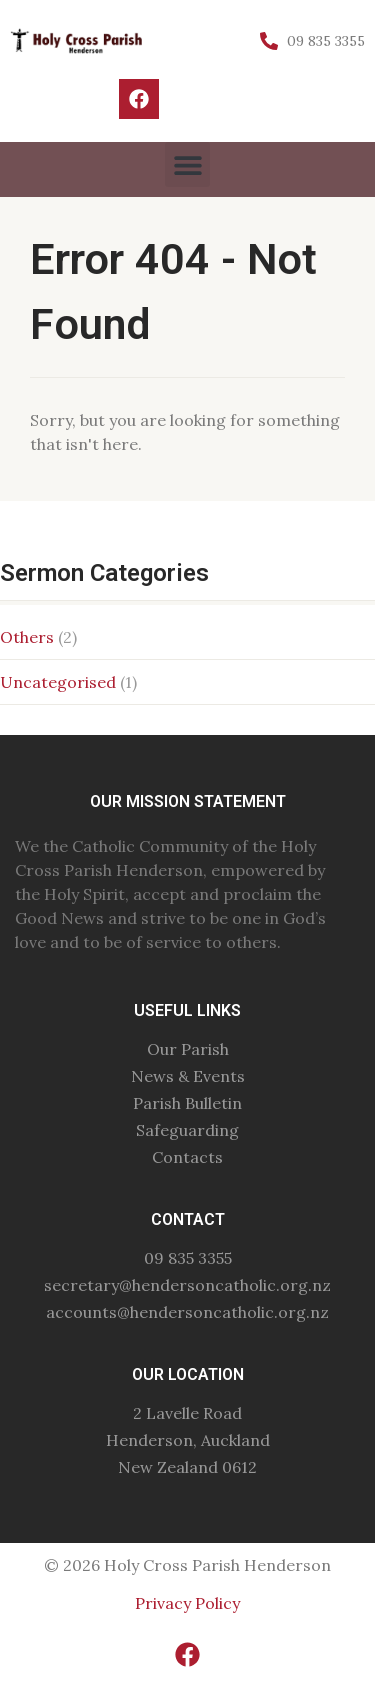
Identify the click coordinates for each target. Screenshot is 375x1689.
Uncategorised (58, 682)
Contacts (187, 1157)
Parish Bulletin (187, 1103)
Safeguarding (187, 1130)
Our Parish (188, 1049)
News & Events (188, 1076)
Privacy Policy (187, 1603)
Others (27, 637)
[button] (187, 164)
